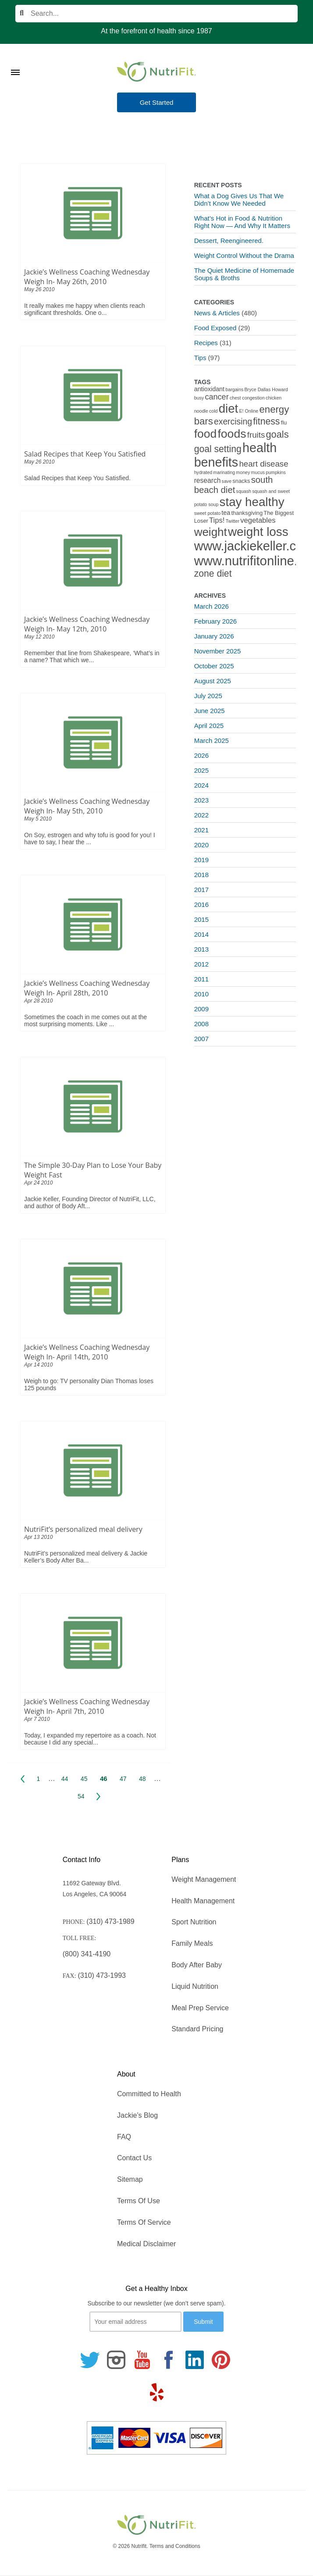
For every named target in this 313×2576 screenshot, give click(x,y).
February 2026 (215, 621)
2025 (201, 770)
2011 (201, 979)
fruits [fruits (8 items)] (256, 434)
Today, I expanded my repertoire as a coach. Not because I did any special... (90, 1739)
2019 (201, 859)
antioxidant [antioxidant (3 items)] (209, 388)
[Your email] (135, 2322)
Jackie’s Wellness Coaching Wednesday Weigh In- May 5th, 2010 (86, 806)
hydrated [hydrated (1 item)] (203, 472)
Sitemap (130, 2179)
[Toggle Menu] (15, 61)
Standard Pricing (197, 2029)
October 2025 (214, 666)
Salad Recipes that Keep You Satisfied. (77, 478)
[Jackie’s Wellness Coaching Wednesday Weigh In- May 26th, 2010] (93, 213)
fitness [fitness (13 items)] (266, 421)
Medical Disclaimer (146, 2244)
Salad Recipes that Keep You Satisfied (85, 454)
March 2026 (211, 606)
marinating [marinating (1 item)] (224, 472)
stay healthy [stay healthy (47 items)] (252, 502)
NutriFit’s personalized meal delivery (83, 1529)
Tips (200, 357)
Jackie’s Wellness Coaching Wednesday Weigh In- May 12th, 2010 (86, 624)
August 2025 (212, 681)
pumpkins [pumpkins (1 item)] (276, 472)
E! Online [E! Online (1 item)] (248, 411)
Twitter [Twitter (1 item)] (232, 521)
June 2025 (209, 710)
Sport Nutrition (193, 1922)
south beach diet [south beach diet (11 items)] (233, 485)
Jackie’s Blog (137, 2115)
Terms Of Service (144, 2222)
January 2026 (214, 636)
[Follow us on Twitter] (90, 2359)
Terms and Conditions (174, 2546)
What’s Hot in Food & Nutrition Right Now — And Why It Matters (242, 221)
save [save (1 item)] (227, 481)
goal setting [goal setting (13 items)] (218, 449)
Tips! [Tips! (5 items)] (216, 520)
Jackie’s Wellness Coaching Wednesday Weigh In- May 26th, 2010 (86, 276)
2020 (201, 845)
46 (103, 1778)
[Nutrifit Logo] (156, 71)
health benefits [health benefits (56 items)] (235, 455)
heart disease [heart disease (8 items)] (263, 463)
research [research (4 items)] (207, 480)
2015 (201, 919)
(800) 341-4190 (86, 1954)
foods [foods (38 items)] (231, 433)
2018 (201, 874)
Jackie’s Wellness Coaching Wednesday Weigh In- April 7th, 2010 (86, 1706)
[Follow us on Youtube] (142, 2359)
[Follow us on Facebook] (168, 2359)
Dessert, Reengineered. (228, 240)
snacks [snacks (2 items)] (241, 481)
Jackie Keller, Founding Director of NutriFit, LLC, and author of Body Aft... (90, 1202)
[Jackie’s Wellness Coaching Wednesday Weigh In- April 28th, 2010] (93, 924)
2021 (201, 830)
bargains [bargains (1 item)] (234, 389)
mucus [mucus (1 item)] (258, 472)
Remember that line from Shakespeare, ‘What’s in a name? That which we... (92, 656)
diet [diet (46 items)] (228, 408)
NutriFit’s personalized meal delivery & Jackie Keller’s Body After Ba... (85, 1557)
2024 (201, 785)
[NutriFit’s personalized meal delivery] (93, 1470)
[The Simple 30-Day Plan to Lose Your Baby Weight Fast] (93, 1106)
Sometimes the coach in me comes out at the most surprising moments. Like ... (85, 1020)
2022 (201, 815)
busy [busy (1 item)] (199, 397)
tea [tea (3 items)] (225, 512)
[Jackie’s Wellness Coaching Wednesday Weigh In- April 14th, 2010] (93, 1288)
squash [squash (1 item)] (243, 491)
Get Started (157, 102)
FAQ (124, 2137)
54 (81, 1796)
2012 (201, 964)
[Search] (156, 13)
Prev (22, 1779)
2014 (201, 934)
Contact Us (134, 2158)
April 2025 (209, 725)
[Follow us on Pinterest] (221, 2359)
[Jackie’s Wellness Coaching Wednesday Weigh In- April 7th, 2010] (93, 1643)
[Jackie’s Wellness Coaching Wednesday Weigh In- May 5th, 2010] (93, 742)
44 (64, 1778)
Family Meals (192, 1943)
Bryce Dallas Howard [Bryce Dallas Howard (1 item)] (266, 389)
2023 (201, 800)
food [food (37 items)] (205, 433)
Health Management (203, 1901)
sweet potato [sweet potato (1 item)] (207, 513)
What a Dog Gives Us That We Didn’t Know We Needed (239, 199)
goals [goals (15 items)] (277, 434)
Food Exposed (215, 328)
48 (142, 1778)
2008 (201, 1024)
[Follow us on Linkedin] (195, 2359)
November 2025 (217, 651)
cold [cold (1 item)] (213, 411)
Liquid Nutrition (194, 1986)
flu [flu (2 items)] (284, 422)
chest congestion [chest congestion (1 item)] (247, 397)
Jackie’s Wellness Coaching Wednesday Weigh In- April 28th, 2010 (86, 988)
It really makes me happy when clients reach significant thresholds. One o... (84, 309)
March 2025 (211, 740)
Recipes (206, 342)
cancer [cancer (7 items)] (216, 396)
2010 (201, 994)
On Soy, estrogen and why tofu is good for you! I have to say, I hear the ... (89, 838)
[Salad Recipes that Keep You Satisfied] (93, 395)
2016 (201, 904)
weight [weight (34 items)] (210, 532)
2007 (201, 1038)
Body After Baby (196, 1965)
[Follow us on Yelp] (156, 2392)
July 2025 (208, 695)
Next (98, 1796)
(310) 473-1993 (102, 1975)
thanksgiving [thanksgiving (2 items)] (247, 513)
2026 (201, 755)
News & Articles (217, 313)
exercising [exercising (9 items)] (233, 421)
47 (123, 1778)
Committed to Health (149, 2094)
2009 (201, 1009)
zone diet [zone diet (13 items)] (213, 573)
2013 (201, 949)
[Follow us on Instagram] (116, 2359)
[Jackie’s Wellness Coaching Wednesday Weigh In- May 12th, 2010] (93, 560)
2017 (201, 889)
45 (84, 1778)
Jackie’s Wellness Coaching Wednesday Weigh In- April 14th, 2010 (86, 1352)
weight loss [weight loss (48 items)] (258, 532)
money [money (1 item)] (243, 472)
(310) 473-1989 (110, 1921)
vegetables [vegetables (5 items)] (257, 520)
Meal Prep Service (200, 2008)
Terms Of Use (138, 2201)
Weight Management (203, 1879)
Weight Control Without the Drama (244, 255)
